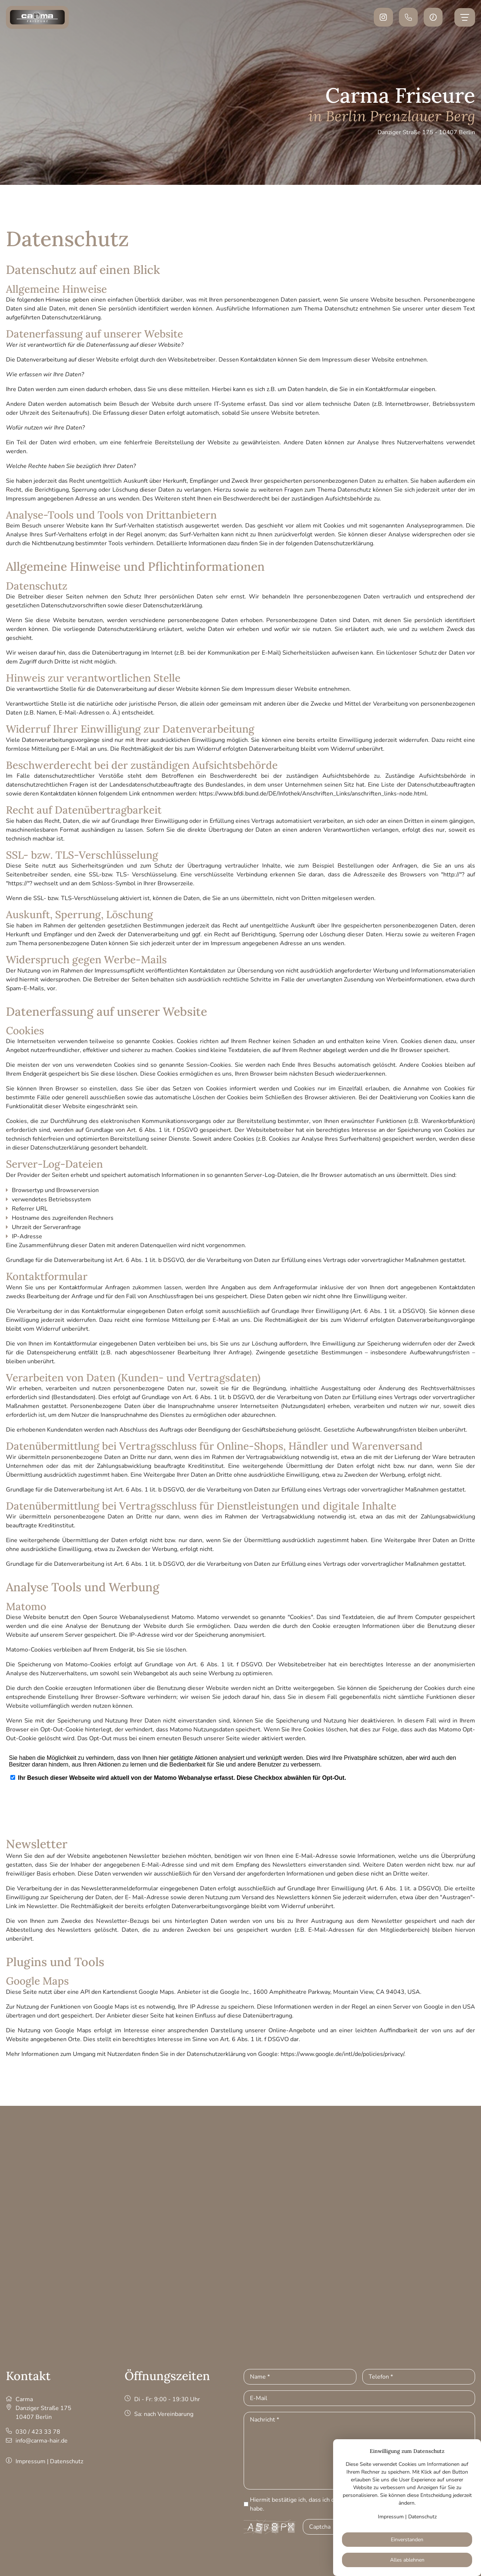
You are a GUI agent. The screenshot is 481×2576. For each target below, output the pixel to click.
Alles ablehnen (407, 2559)
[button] (433, 17)
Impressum (30, 2461)
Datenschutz (66, 2461)
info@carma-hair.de (42, 2441)
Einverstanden (407, 2539)
